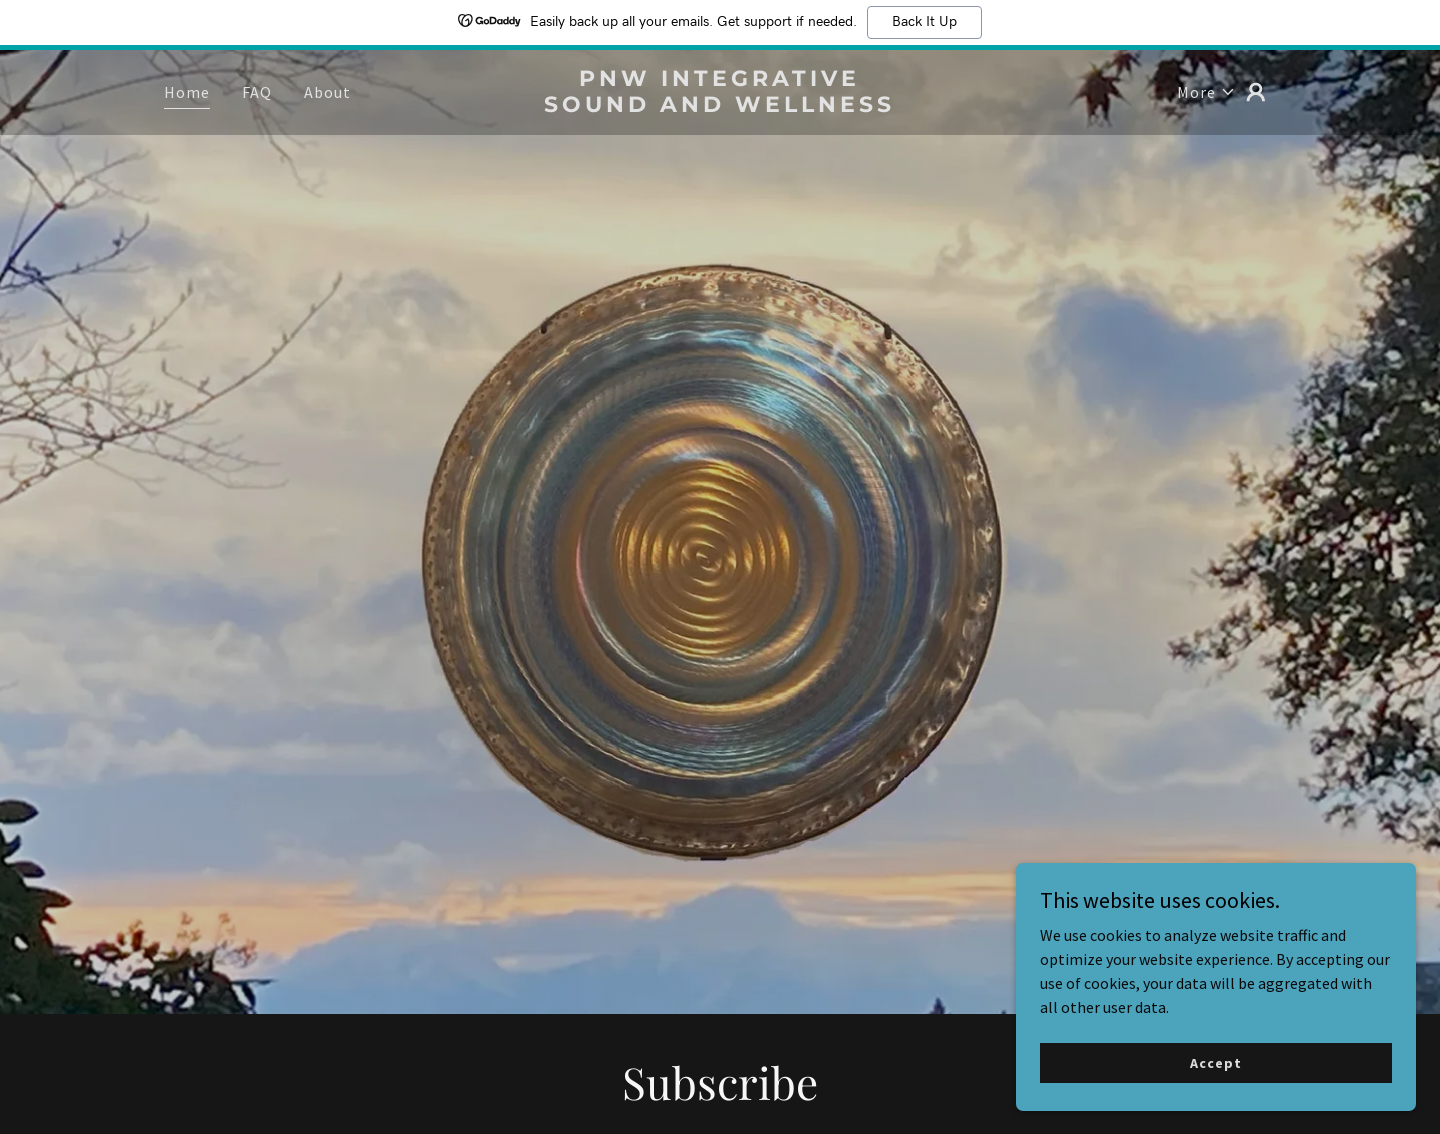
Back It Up (924, 22)
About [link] (327, 92)
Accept (1215, 1103)
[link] (720, 106)
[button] (1206, 92)
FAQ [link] (257, 92)
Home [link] (187, 92)
